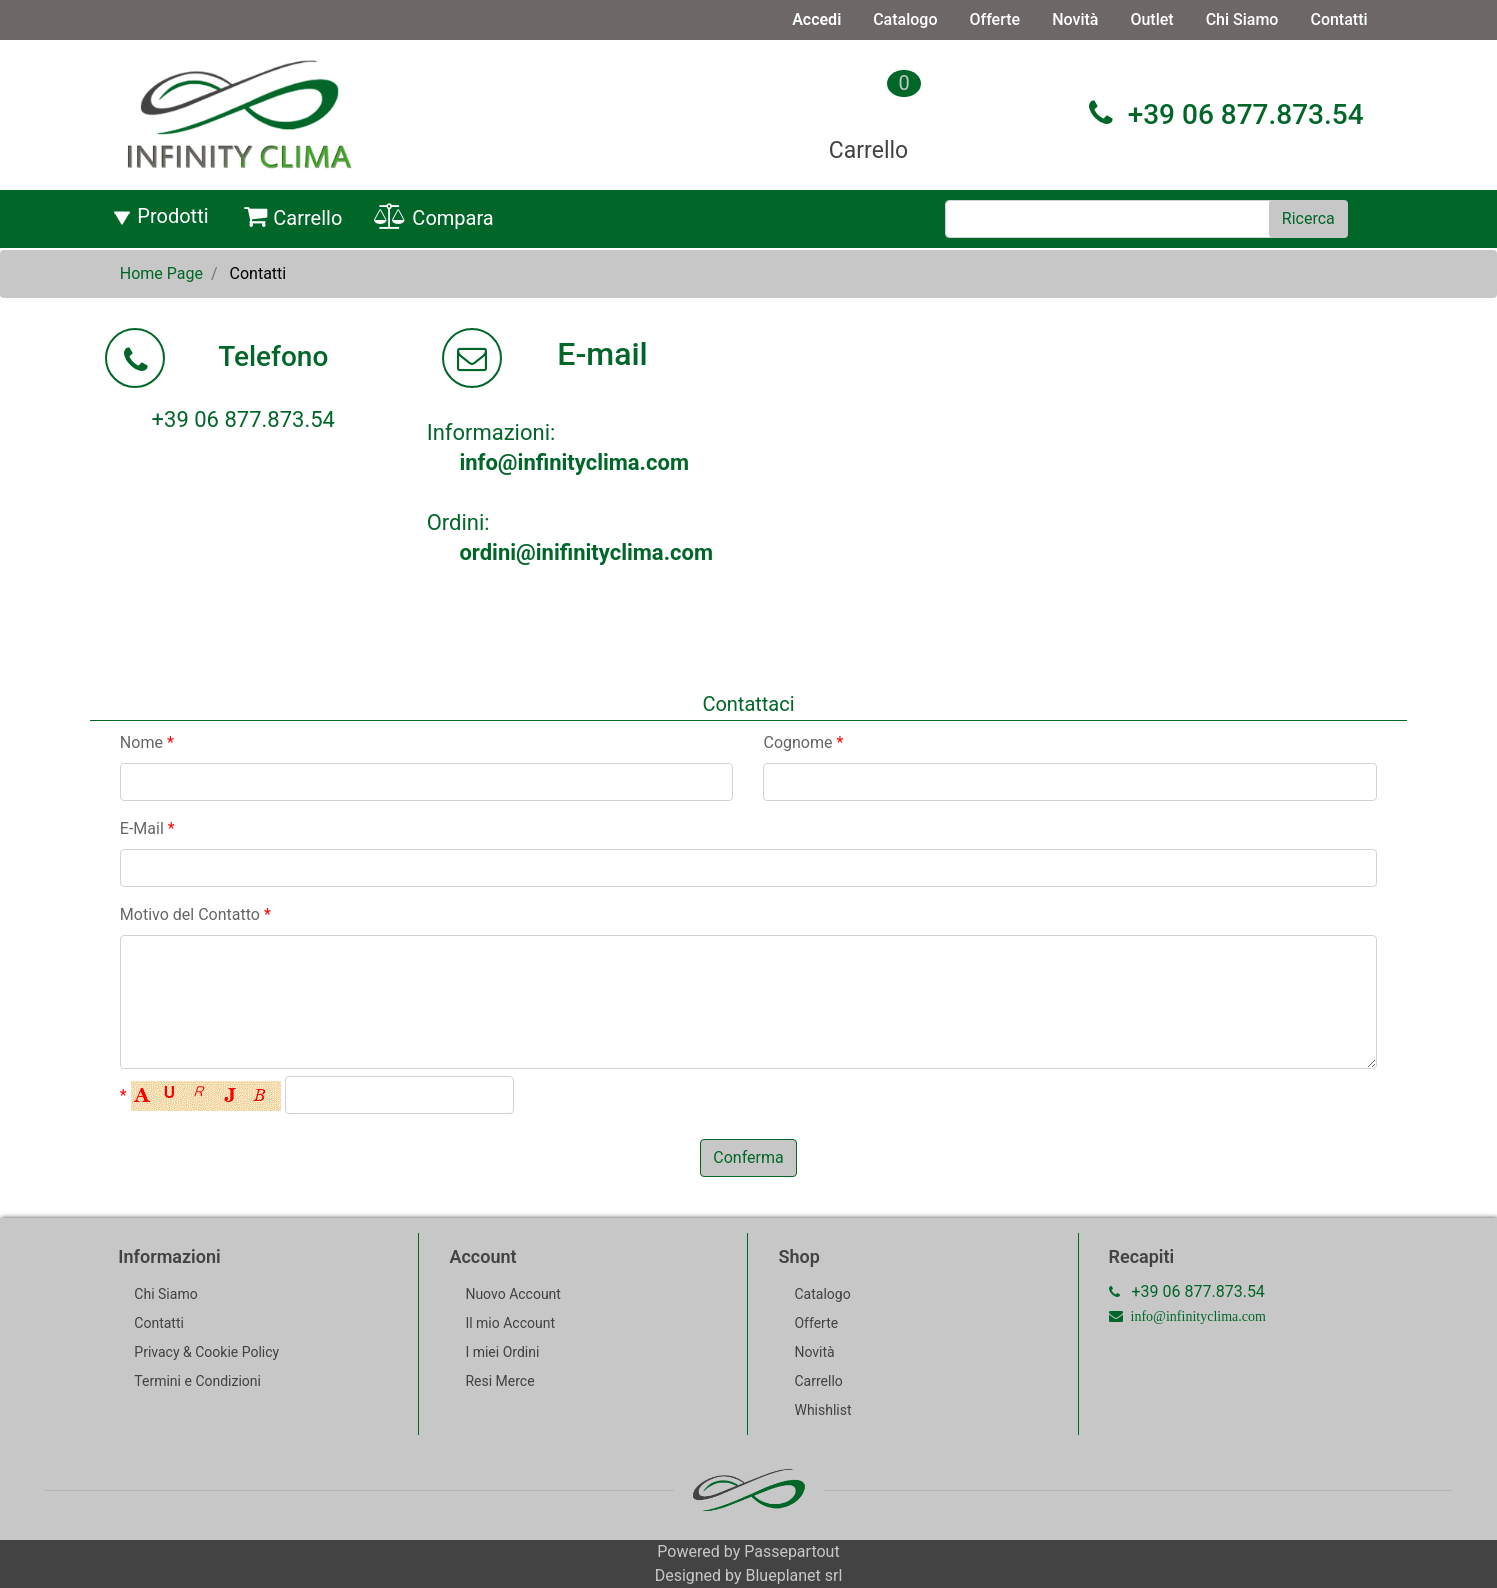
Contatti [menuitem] (1338, 19)
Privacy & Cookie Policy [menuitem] (206, 1352)
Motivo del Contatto (195, 914)
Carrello (868, 150)
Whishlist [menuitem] (822, 1410)
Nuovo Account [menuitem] (513, 1294)
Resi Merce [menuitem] (499, 1381)
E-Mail (147, 828)
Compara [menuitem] (433, 217)
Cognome (803, 742)
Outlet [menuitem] (1151, 19)
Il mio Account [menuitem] (510, 1323)
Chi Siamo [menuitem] (1242, 19)
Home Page (161, 273)
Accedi (816, 19)
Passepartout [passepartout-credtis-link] (791, 1551)
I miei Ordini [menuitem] (502, 1352)
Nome (147, 742)
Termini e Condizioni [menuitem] (197, 1381)
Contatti (258, 273)
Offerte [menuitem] (994, 19)
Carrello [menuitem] (293, 217)
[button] (1308, 219)
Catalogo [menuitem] (905, 19)
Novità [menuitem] (1075, 19)
